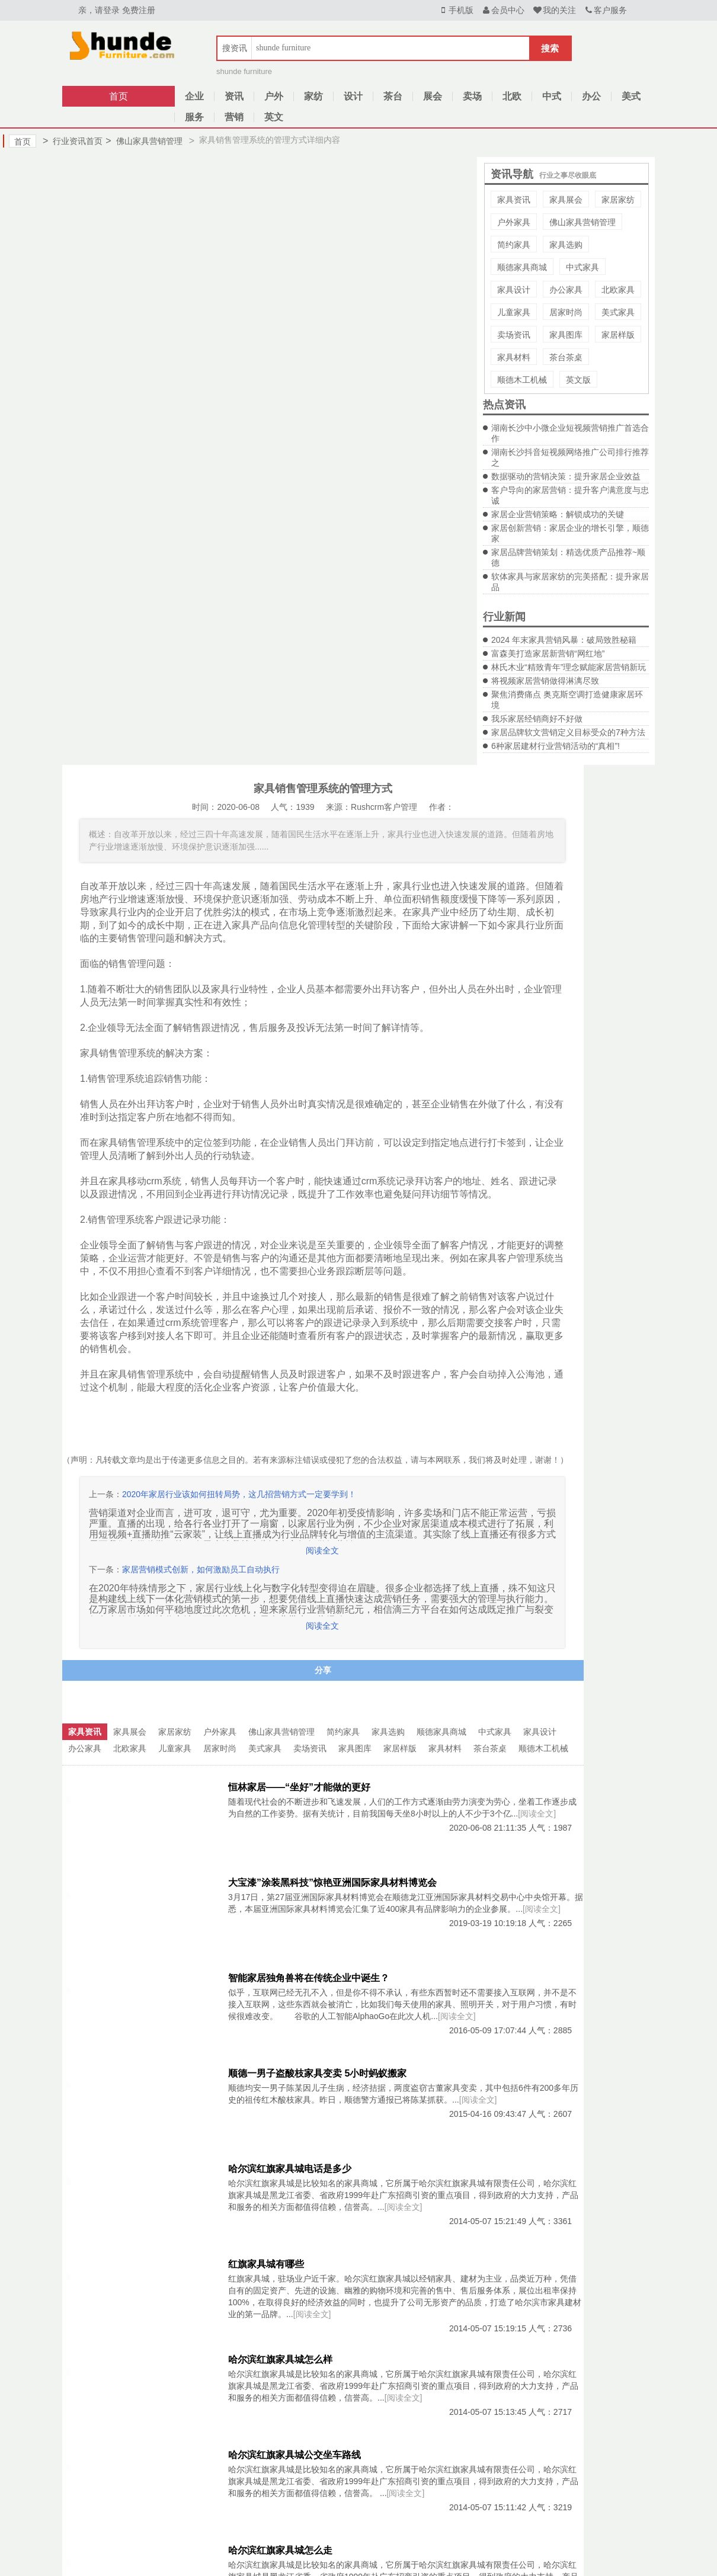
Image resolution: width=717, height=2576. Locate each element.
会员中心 (503, 10)
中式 (551, 96)
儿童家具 (513, 312)
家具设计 (513, 289)
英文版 (578, 380)
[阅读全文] (537, 1813)
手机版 (455, 10)
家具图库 (565, 334)
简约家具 (513, 244)
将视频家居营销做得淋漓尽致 (545, 680)
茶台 (392, 96)
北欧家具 (618, 289)
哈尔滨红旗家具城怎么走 (280, 2550)
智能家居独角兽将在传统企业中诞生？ (308, 1978)
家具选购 (565, 244)
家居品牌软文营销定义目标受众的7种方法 (568, 732)
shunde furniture (244, 71)
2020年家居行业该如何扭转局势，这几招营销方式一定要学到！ (239, 1494)
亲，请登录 (99, 10)
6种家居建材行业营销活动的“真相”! (555, 746)
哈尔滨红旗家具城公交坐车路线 (294, 2455)
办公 (591, 96)
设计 (353, 96)
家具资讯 (513, 199)
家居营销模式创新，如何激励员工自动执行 (201, 1569)
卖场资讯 (513, 334)
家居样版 (618, 334)
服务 (194, 117)
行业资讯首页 (73, 141)
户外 (273, 96)
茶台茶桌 (565, 357)
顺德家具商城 (522, 267)
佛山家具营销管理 (143, 141)
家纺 (313, 96)
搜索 (550, 48)
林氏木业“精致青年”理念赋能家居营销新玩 (568, 667)
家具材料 (513, 357)
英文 (273, 117)
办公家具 (565, 289)
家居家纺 (618, 199)
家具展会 (565, 199)
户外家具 (513, 222)
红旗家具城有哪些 (266, 2264)
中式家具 (582, 267)
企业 (194, 96)
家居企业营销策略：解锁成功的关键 (557, 514)
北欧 (511, 96)
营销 (234, 117)
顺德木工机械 (522, 380)
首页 (118, 96)
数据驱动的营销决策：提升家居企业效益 (566, 476)
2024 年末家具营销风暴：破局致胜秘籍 (563, 640)
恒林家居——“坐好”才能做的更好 (299, 1787)
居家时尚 (565, 312)
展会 (432, 96)
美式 (631, 96)
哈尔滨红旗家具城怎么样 (280, 2359)
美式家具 (618, 312)
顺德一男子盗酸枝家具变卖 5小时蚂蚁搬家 (317, 2073)
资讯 (234, 96)
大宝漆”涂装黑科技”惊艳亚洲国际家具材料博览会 (332, 1882)
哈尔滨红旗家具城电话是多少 (289, 2169)
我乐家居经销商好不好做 (536, 718)
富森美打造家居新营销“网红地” (547, 653)
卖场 (472, 96)
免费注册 (138, 10)
